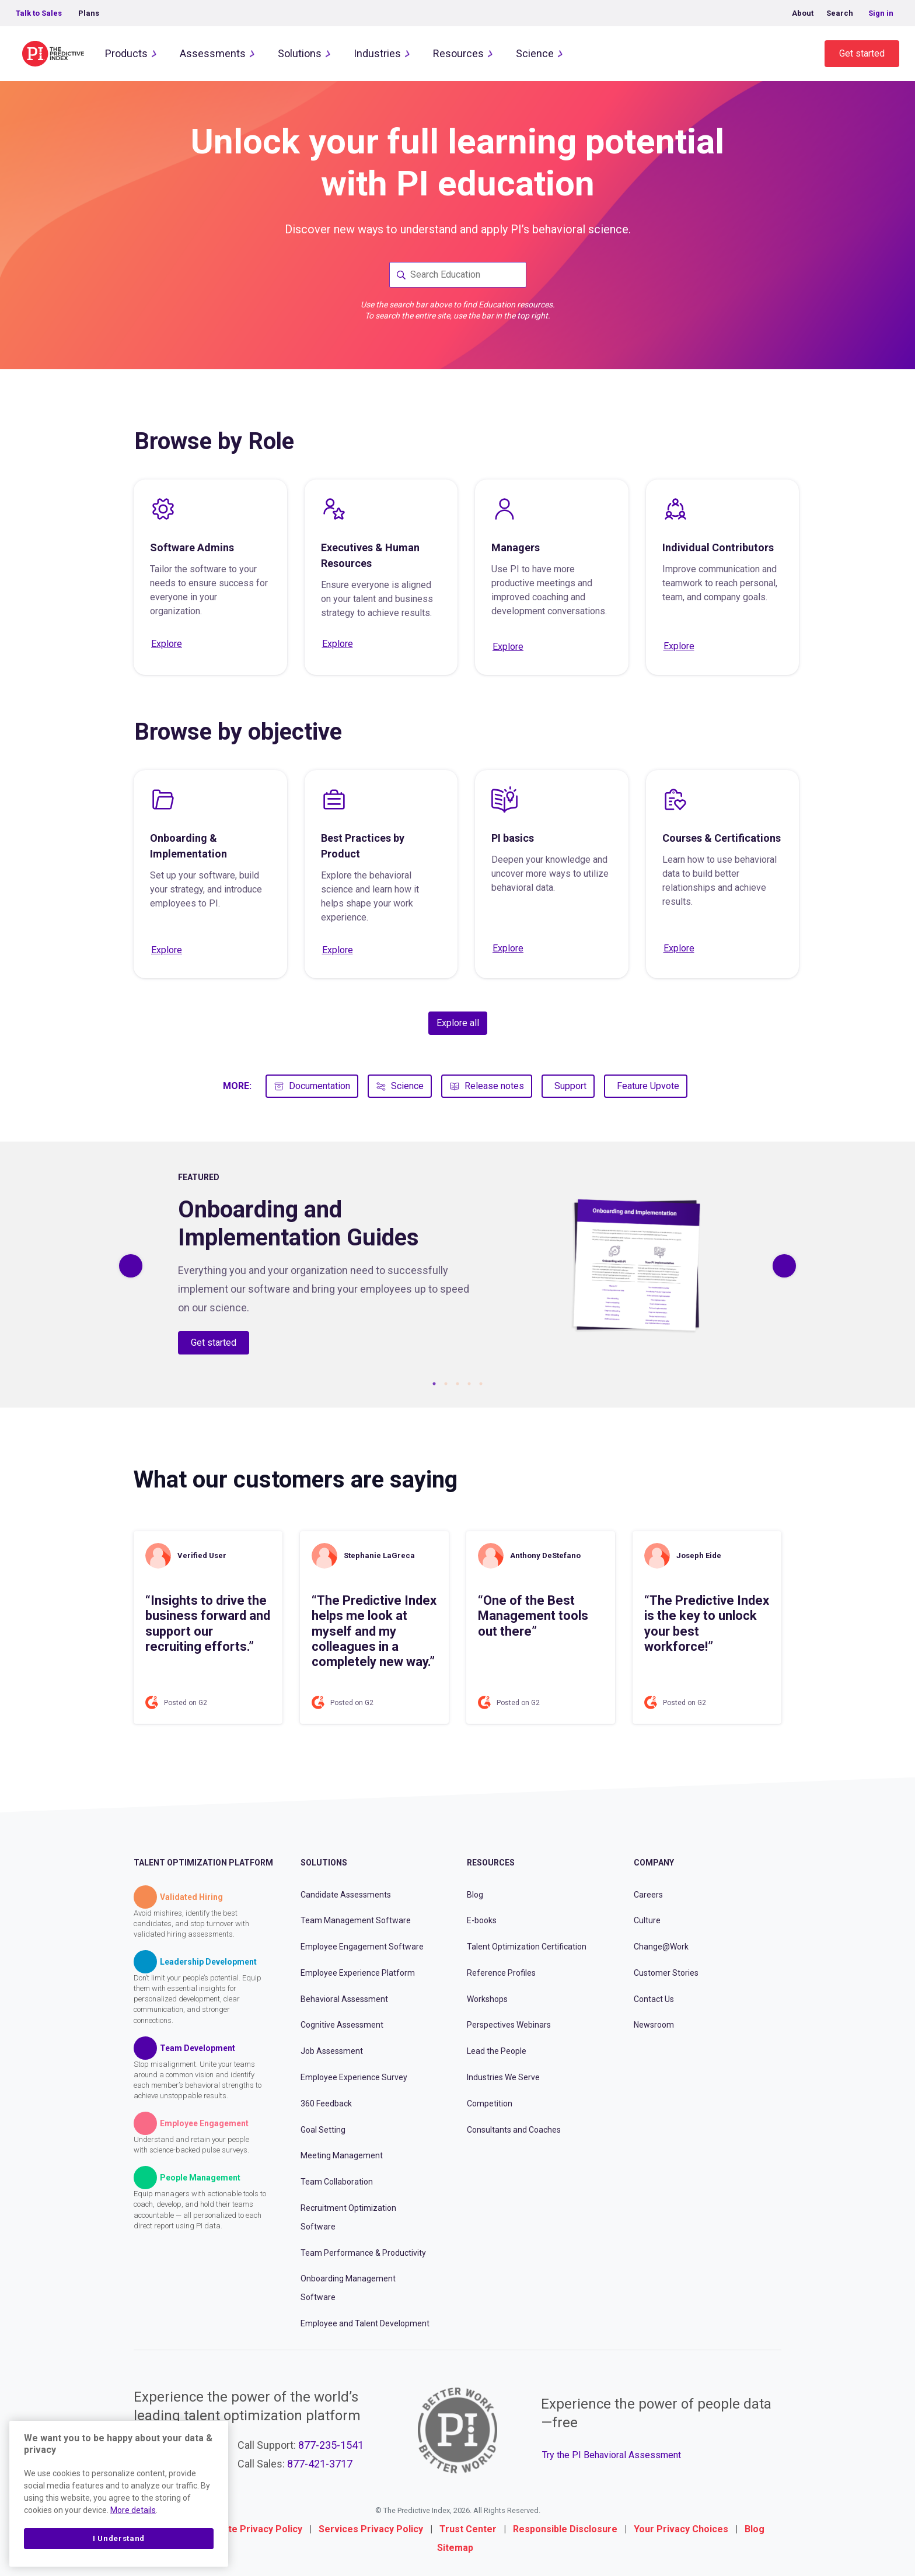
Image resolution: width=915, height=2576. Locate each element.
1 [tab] (434, 1384)
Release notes (486, 1086)
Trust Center (468, 2529)
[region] (118, 2494)
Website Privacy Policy (251, 2529)
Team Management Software (356, 1920)
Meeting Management (342, 2155)
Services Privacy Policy (371, 2529)
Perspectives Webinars (509, 2024)
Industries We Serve (503, 2077)
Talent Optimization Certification (526, 1946)
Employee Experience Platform (358, 1973)
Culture (647, 1920)
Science (535, 53)
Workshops (487, 1999)
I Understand (119, 2538)
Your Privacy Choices (681, 2529)
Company (654, 1862)
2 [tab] (446, 1384)
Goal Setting (323, 2129)
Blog (475, 1894)
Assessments (213, 53)
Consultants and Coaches (514, 2129)
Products (126, 53)
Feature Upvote (648, 1085)
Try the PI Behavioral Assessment (611, 2454)
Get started (862, 53)
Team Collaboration (337, 2181)
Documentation (312, 1086)
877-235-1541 (331, 2445)
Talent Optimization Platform (203, 1862)
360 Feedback (326, 2103)
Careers (648, 1894)
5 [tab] (481, 1384)
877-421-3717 (319, 2464)
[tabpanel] (457, 1266)
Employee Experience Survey (354, 2077)
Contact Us (654, 1999)
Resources (458, 53)
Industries (377, 53)
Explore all (457, 1022)
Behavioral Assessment (344, 1999)
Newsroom (654, 2024)
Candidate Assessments (346, 1894)
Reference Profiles (501, 1973)
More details (133, 2510)
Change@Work (661, 1946)
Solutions (300, 53)
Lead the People (496, 2051)
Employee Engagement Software (362, 1946)
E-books (482, 1920)
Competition (489, 2103)
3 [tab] (457, 1384)
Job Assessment (332, 2051)
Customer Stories (666, 1973)
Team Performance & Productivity (363, 2253)
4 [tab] (469, 1384)
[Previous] (130, 1266)
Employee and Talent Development (365, 2323)
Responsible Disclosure (565, 2529)
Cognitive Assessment (342, 2024)
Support (570, 1085)
